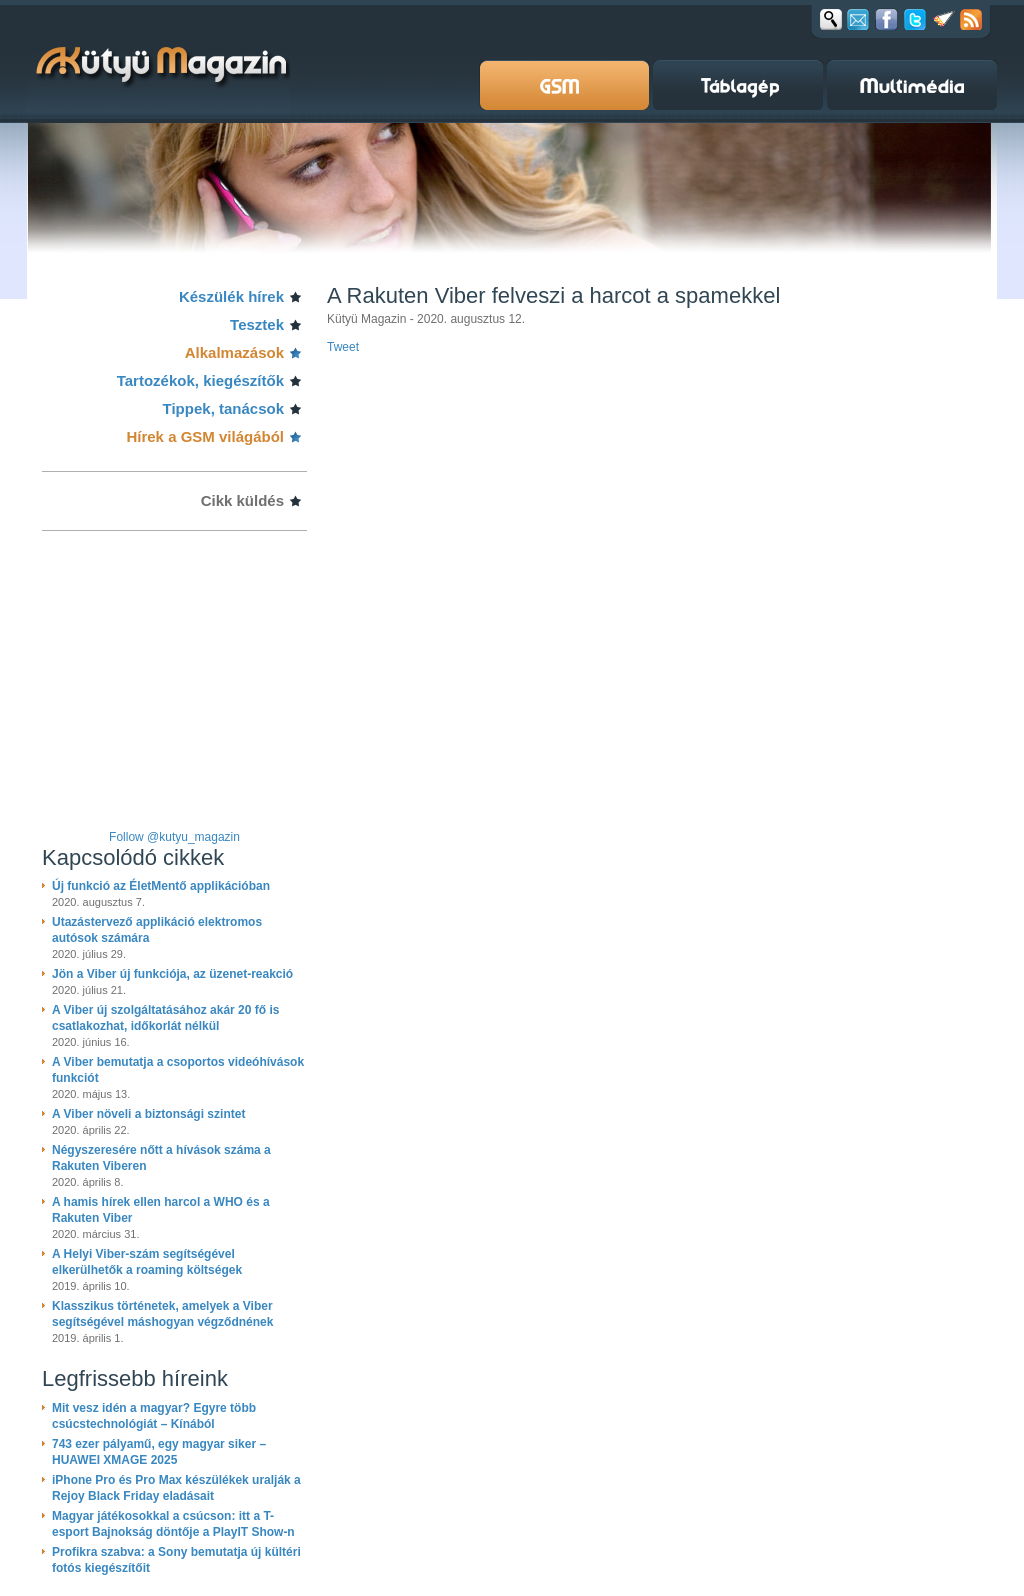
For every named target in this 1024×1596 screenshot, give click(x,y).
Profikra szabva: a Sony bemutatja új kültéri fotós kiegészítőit (176, 1560)
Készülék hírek (231, 296)
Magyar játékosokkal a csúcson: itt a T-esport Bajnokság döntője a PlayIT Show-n (173, 1524)
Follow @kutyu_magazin (174, 837)
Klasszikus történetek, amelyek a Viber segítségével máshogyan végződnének (162, 1314)
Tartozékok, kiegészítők (200, 380)
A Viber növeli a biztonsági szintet (148, 1114)
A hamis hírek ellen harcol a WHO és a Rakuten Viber (161, 1210)
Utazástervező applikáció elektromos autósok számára (157, 930)
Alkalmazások (234, 352)
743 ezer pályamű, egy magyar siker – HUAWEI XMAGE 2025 (159, 1452)
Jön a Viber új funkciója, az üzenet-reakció (172, 974)
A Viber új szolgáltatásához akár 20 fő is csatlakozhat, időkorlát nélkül (165, 1018)
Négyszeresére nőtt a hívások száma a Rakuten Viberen (161, 1158)
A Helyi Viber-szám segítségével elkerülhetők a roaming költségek (147, 1262)
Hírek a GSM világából (205, 436)
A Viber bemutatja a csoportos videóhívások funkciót (178, 1070)
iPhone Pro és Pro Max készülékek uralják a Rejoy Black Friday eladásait (176, 1488)
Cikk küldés (242, 500)
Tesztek (257, 324)
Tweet (343, 347)
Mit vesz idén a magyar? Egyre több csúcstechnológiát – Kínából (154, 1416)
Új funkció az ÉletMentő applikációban (161, 886)
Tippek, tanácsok (223, 408)
